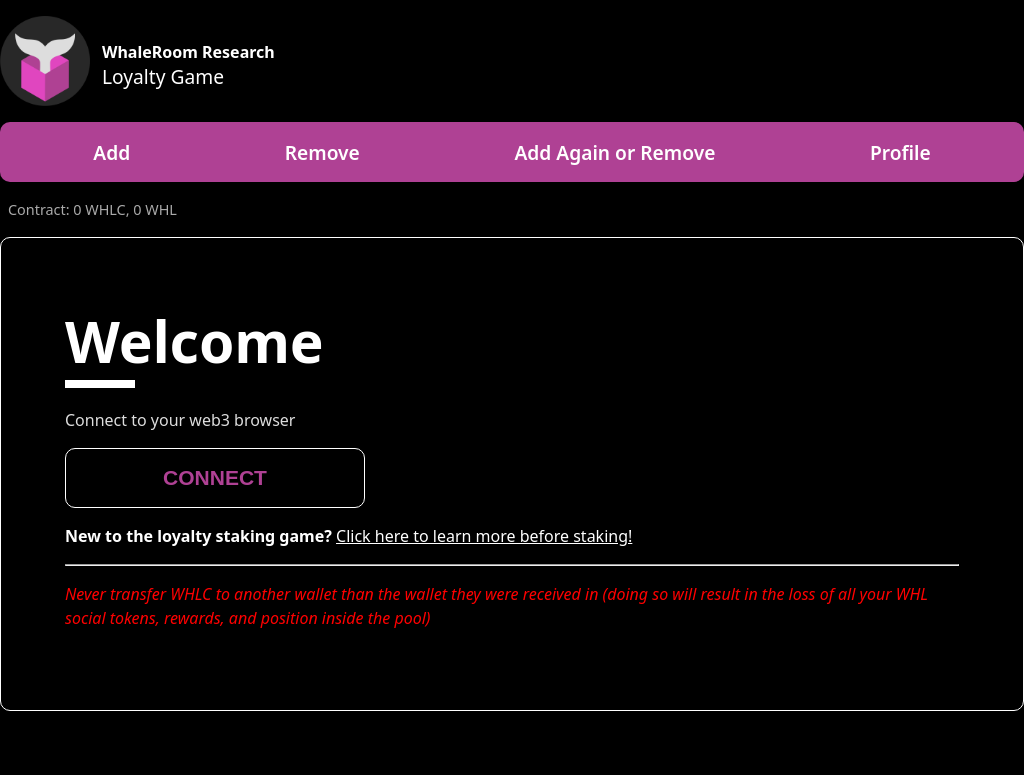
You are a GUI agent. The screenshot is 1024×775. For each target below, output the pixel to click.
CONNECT (215, 477)
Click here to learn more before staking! (484, 536)
